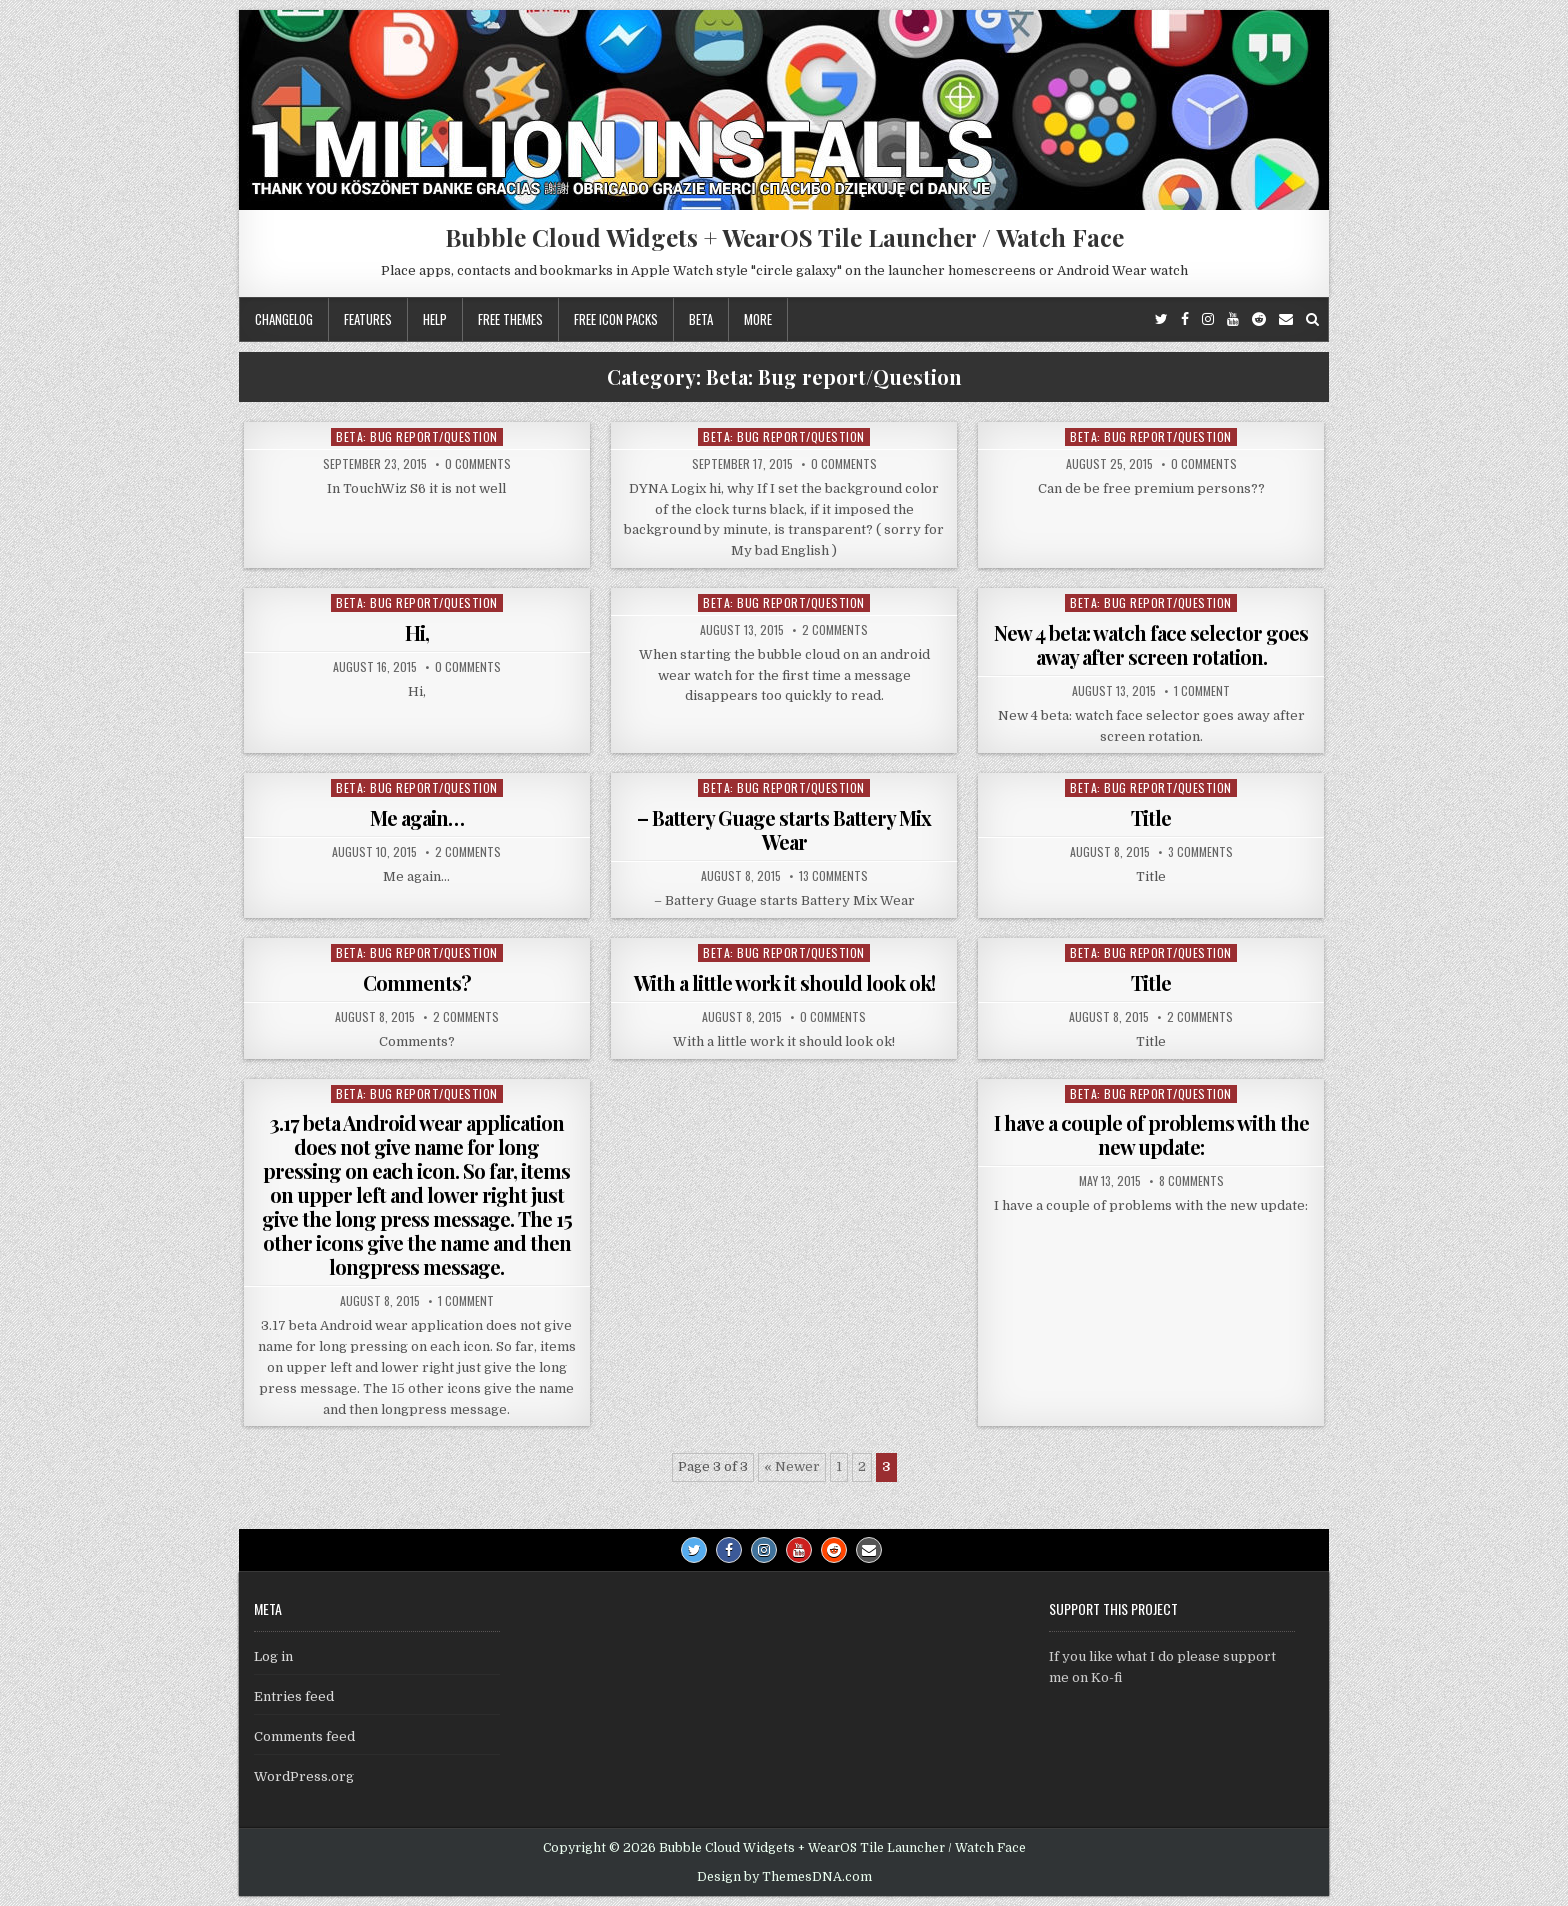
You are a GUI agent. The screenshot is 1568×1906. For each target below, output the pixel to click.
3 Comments (1200, 852)
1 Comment (1202, 691)
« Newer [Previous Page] (792, 1466)
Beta (701, 319)
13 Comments (833, 876)
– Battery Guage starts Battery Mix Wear (784, 829)
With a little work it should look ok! (784, 982)
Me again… (417, 817)
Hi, (417, 632)
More (758, 319)
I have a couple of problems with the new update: (1151, 1134)
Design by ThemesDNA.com (784, 1877)
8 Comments (1191, 1181)
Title (1151, 817)
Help (435, 319)
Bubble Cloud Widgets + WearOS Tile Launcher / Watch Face (784, 237)
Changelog (284, 319)
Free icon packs (616, 319)
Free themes (510, 319)
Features (368, 319)
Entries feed (294, 1696)
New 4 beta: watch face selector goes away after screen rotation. (1151, 644)
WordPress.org (304, 1776)
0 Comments (478, 464)
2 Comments (835, 630)
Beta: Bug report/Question (417, 436)
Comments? (417, 982)
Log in (273, 1656)
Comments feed (304, 1736)
